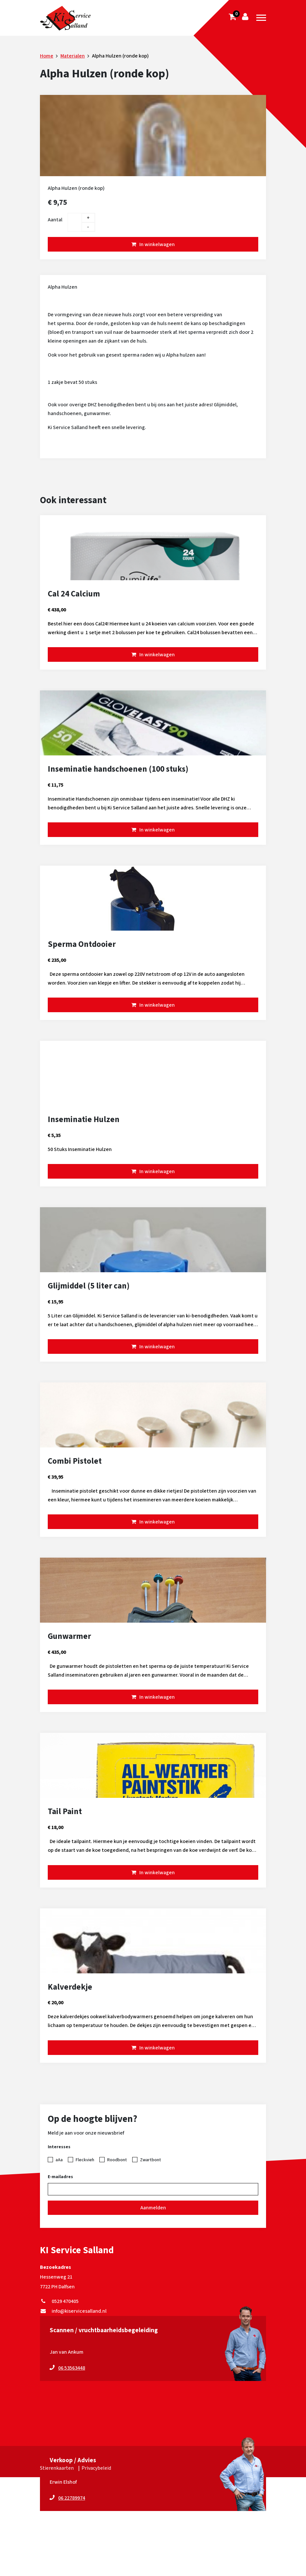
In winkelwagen (157, 244)
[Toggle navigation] (261, 18)
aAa (59, 2160)
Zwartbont (150, 2160)
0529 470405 (59, 2301)
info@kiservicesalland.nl (73, 2311)
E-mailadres (60, 2177)
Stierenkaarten (57, 2468)
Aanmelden (153, 2207)
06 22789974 (71, 2498)
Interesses (59, 2147)
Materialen (72, 55)
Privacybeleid (96, 2468)
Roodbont (117, 2160)
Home (46, 55)
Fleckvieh (85, 2160)
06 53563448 (71, 2368)
